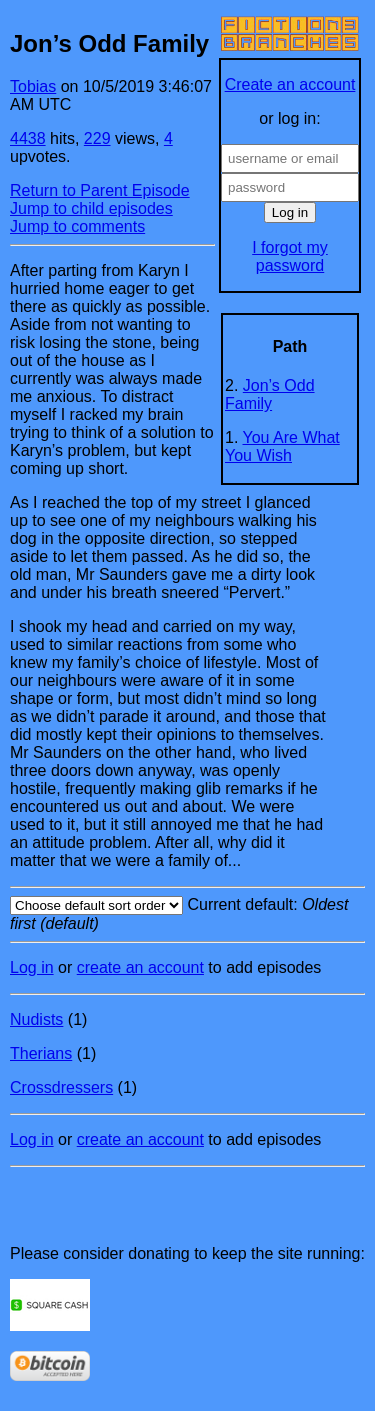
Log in (32, 967)
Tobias (33, 86)
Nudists (36, 1019)
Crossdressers (61, 1087)
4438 (28, 138)
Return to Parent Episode (100, 190)
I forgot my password (290, 256)
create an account (140, 967)
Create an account (290, 84)
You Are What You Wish (282, 446)
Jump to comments (77, 226)
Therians (41, 1053)
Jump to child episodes (91, 208)
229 (97, 138)
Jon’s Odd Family (270, 394)
